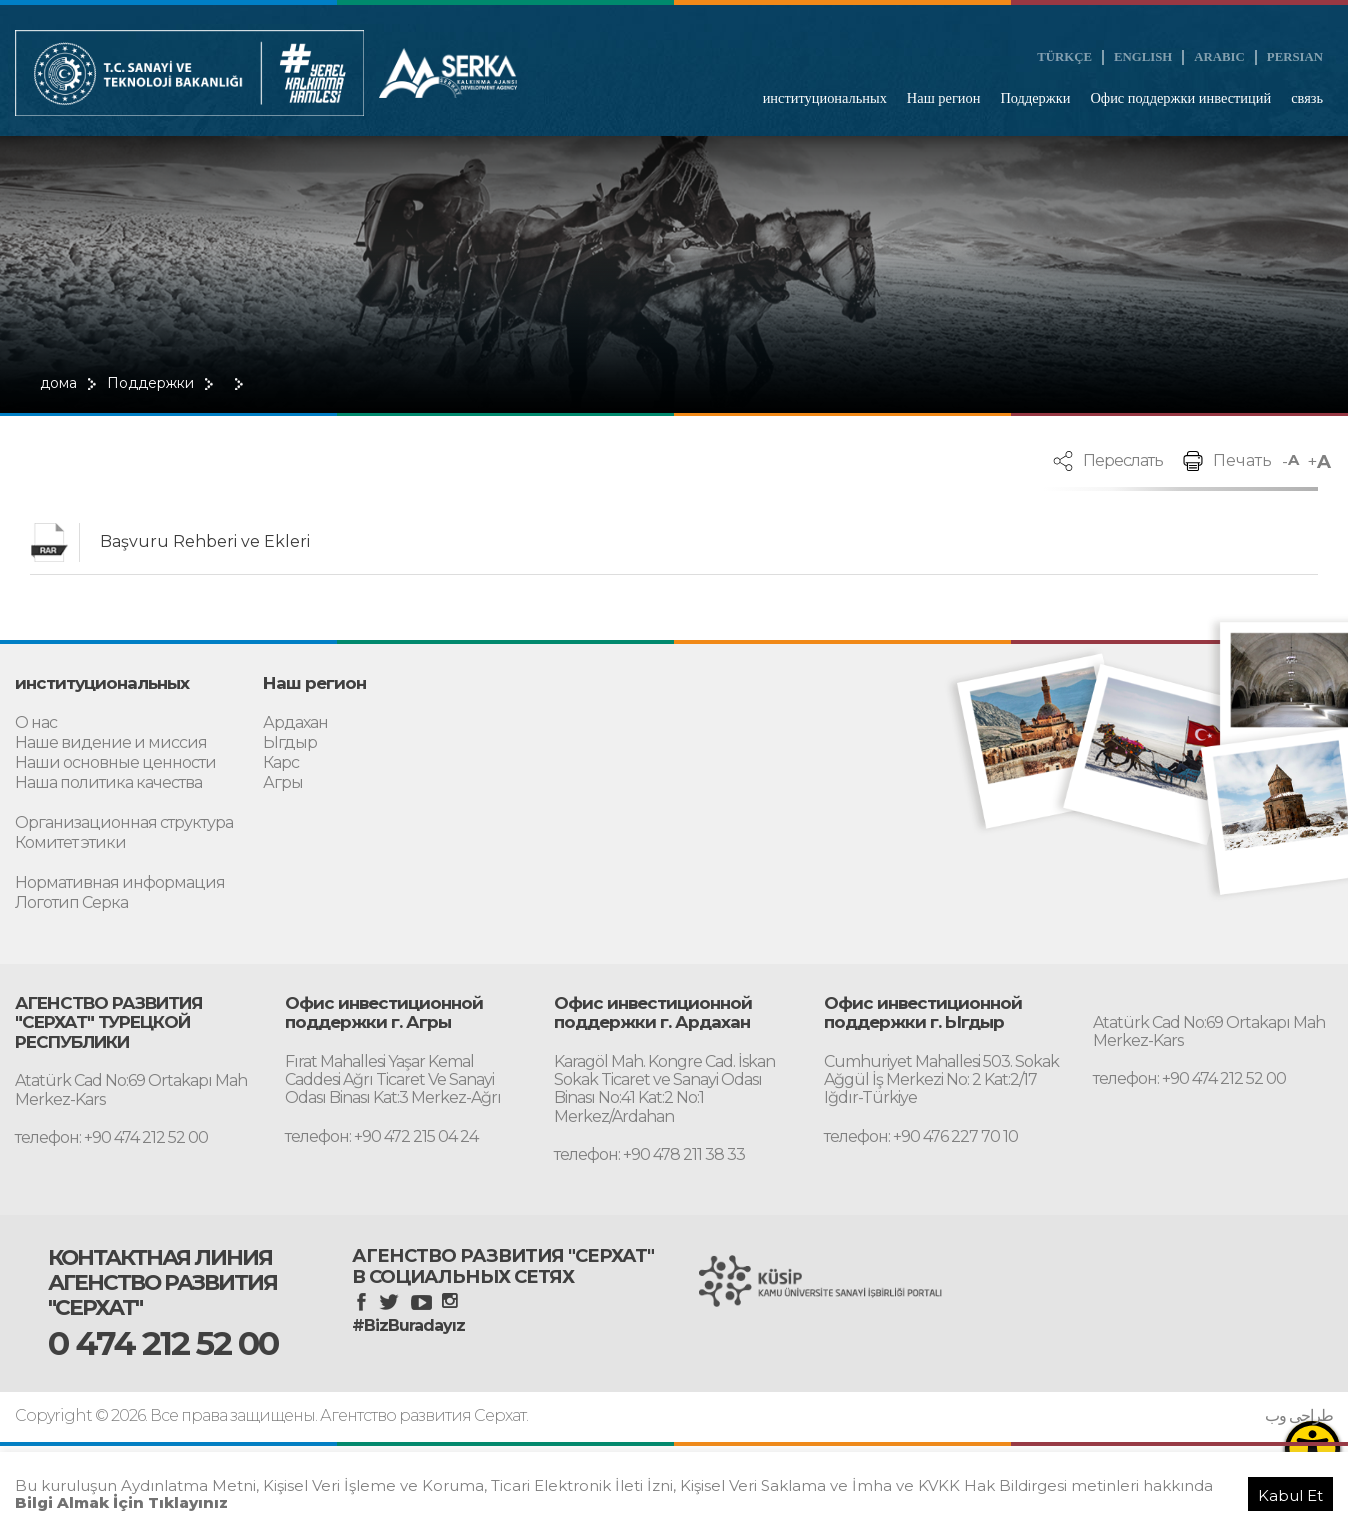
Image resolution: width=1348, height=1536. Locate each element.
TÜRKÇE (1064, 57)
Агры (283, 783)
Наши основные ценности (115, 763)
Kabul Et (1290, 1495)
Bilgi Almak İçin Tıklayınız (121, 1502)
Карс (281, 763)
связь (1307, 98)
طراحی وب (1299, 1416)
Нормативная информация (120, 883)
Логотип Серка (71, 903)
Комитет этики (70, 843)
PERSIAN (1295, 57)
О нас (36, 723)
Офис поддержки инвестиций (1180, 98)
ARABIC (1219, 57)
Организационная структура (124, 823)
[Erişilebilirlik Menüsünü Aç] (1312, 1448)
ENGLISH (1143, 57)
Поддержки (1035, 98)
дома (58, 383)
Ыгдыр (290, 743)
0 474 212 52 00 (163, 1343)
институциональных (825, 98)
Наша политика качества (108, 783)
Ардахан (295, 723)
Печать (1242, 460)
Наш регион (944, 98)
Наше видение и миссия (111, 743)
